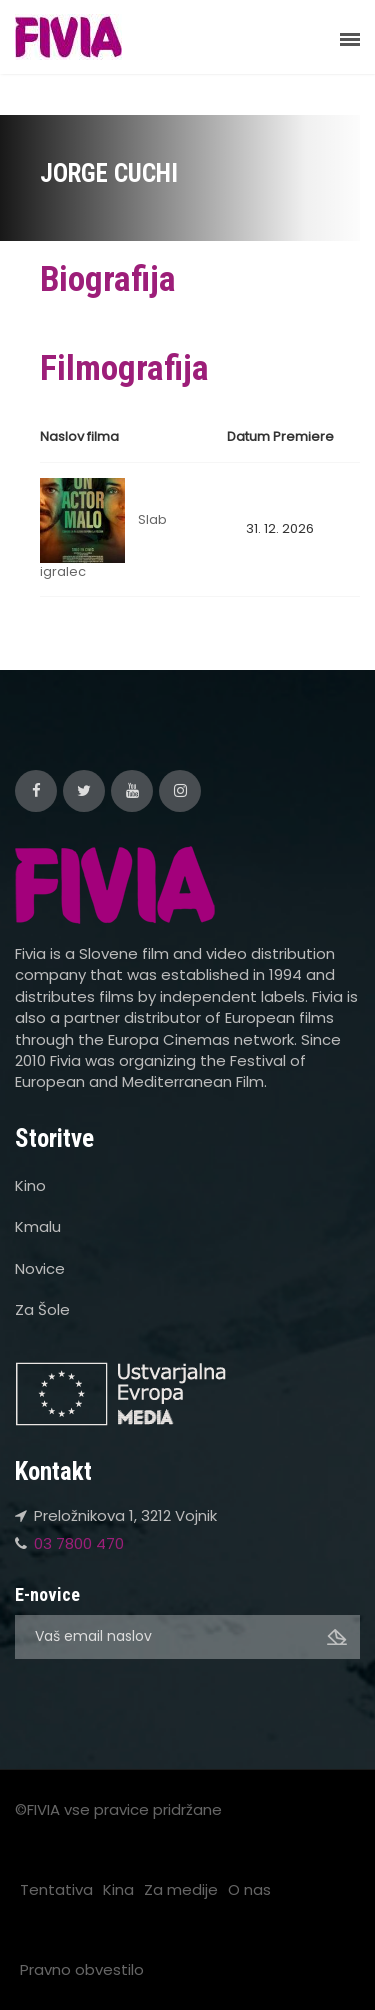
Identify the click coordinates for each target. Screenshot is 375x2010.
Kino (30, 1185)
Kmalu (38, 1226)
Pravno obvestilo (82, 1969)
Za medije (181, 1889)
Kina (118, 1889)
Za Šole (42, 1309)
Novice (40, 1268)
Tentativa (56, 1889)
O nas (249, 1889)
